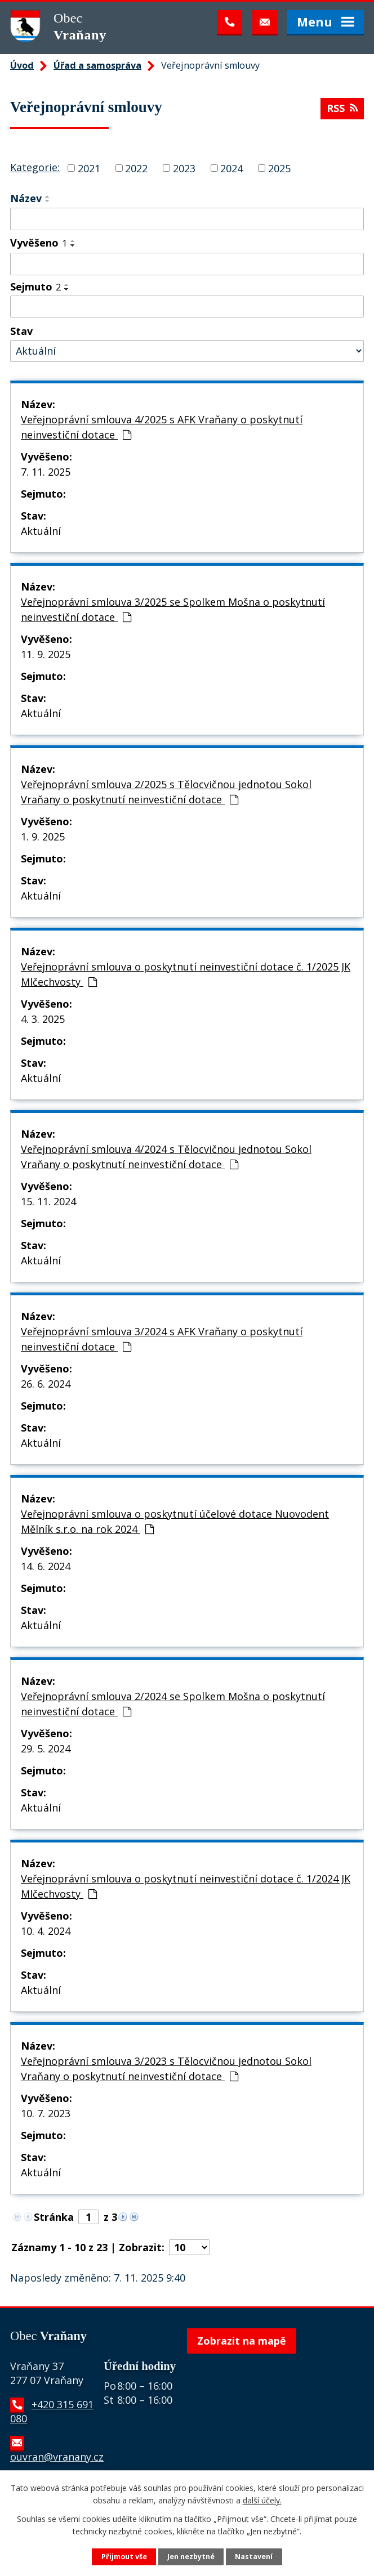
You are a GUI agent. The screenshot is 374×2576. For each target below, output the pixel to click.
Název (26, 198)
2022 (136, 168)
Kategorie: (35, 167)
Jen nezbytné (191, 2556)
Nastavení (254, 2556)
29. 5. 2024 (45, 1748)
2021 (89, 168)
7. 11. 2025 (45, 471)
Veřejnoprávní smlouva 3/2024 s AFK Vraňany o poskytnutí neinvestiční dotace (161, 1339)
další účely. (262, 2500)
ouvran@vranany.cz (57, 2456)
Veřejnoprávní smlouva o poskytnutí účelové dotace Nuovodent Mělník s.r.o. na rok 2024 (175, 1521)
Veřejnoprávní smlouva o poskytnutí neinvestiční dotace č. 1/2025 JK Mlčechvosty (185, 974)
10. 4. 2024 (45, 1931)
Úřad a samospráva (97, 65)
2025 (279, 168)
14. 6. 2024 (45, 1566)
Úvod (22, 65)
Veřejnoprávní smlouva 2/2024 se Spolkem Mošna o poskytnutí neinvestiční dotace (173, 1703)
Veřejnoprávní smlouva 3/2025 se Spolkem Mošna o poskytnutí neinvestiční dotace (173, 609)
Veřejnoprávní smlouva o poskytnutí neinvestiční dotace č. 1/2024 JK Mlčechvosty (185, 1886)
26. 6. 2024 (45, 1383)
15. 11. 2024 (48, 1201)
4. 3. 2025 (43, 1019)
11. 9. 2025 (45, 654)
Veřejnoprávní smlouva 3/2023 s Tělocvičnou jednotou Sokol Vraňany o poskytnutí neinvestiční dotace (166, 2068)
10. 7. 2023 (45, 2113)
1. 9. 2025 (43, 836)
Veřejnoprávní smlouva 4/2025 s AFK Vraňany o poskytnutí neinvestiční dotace (161, 427)
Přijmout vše (124, 2556)
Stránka (54, 2217)
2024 (231, 168)
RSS (342, 108)
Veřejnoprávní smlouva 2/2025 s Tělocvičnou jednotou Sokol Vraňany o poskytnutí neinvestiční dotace (166, 791)
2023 (184, 168)
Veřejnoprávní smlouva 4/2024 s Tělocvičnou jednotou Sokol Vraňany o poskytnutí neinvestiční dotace (166, 1156)
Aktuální (41, 531)
